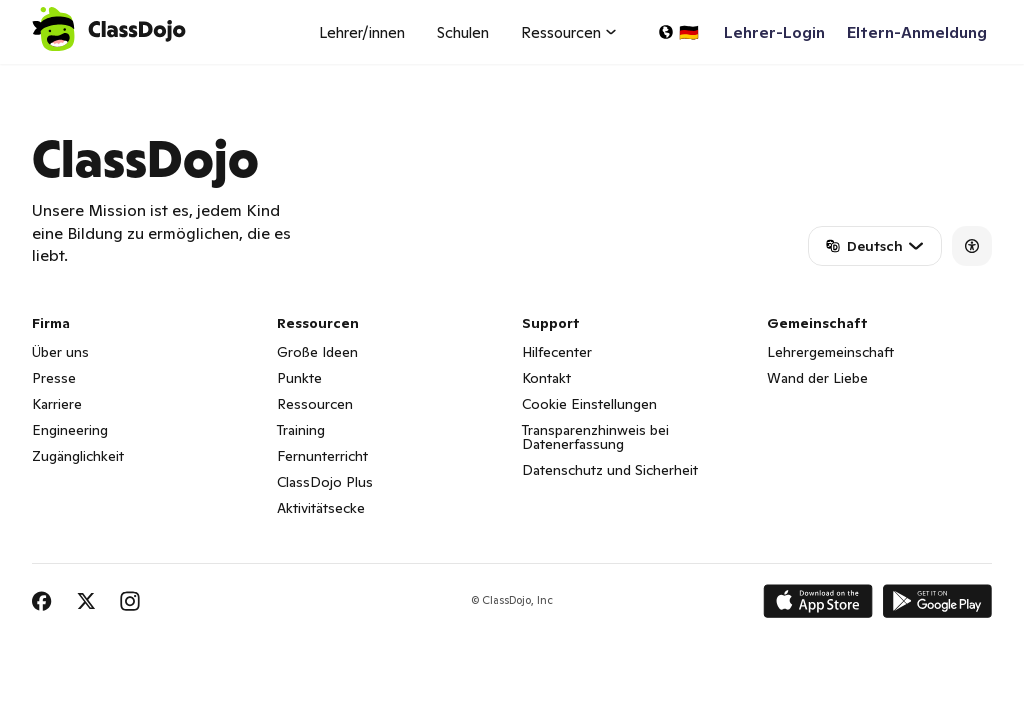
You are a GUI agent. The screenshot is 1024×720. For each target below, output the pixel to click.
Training (301, 430)
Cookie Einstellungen (589, 404)
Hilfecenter (557, 352)
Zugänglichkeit (78, 456)
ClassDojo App (55, 76)
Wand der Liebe (817, 378)
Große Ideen (317, 352)
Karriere (57, 404)
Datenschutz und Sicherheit (610, 470)
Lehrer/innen (362, 32)
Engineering (70, 430)
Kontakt (546, 378)
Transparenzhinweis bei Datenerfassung (595, 437)
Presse (54, 378)
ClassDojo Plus (325, 482)
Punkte (299, 378)
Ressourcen (315, 404)
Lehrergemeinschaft (830, 352)
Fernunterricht (322, 456)
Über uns (60, 352)
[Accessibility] (972, 246)
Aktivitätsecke (321, 508)
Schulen (463, 32)
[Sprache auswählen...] (678, 32)
